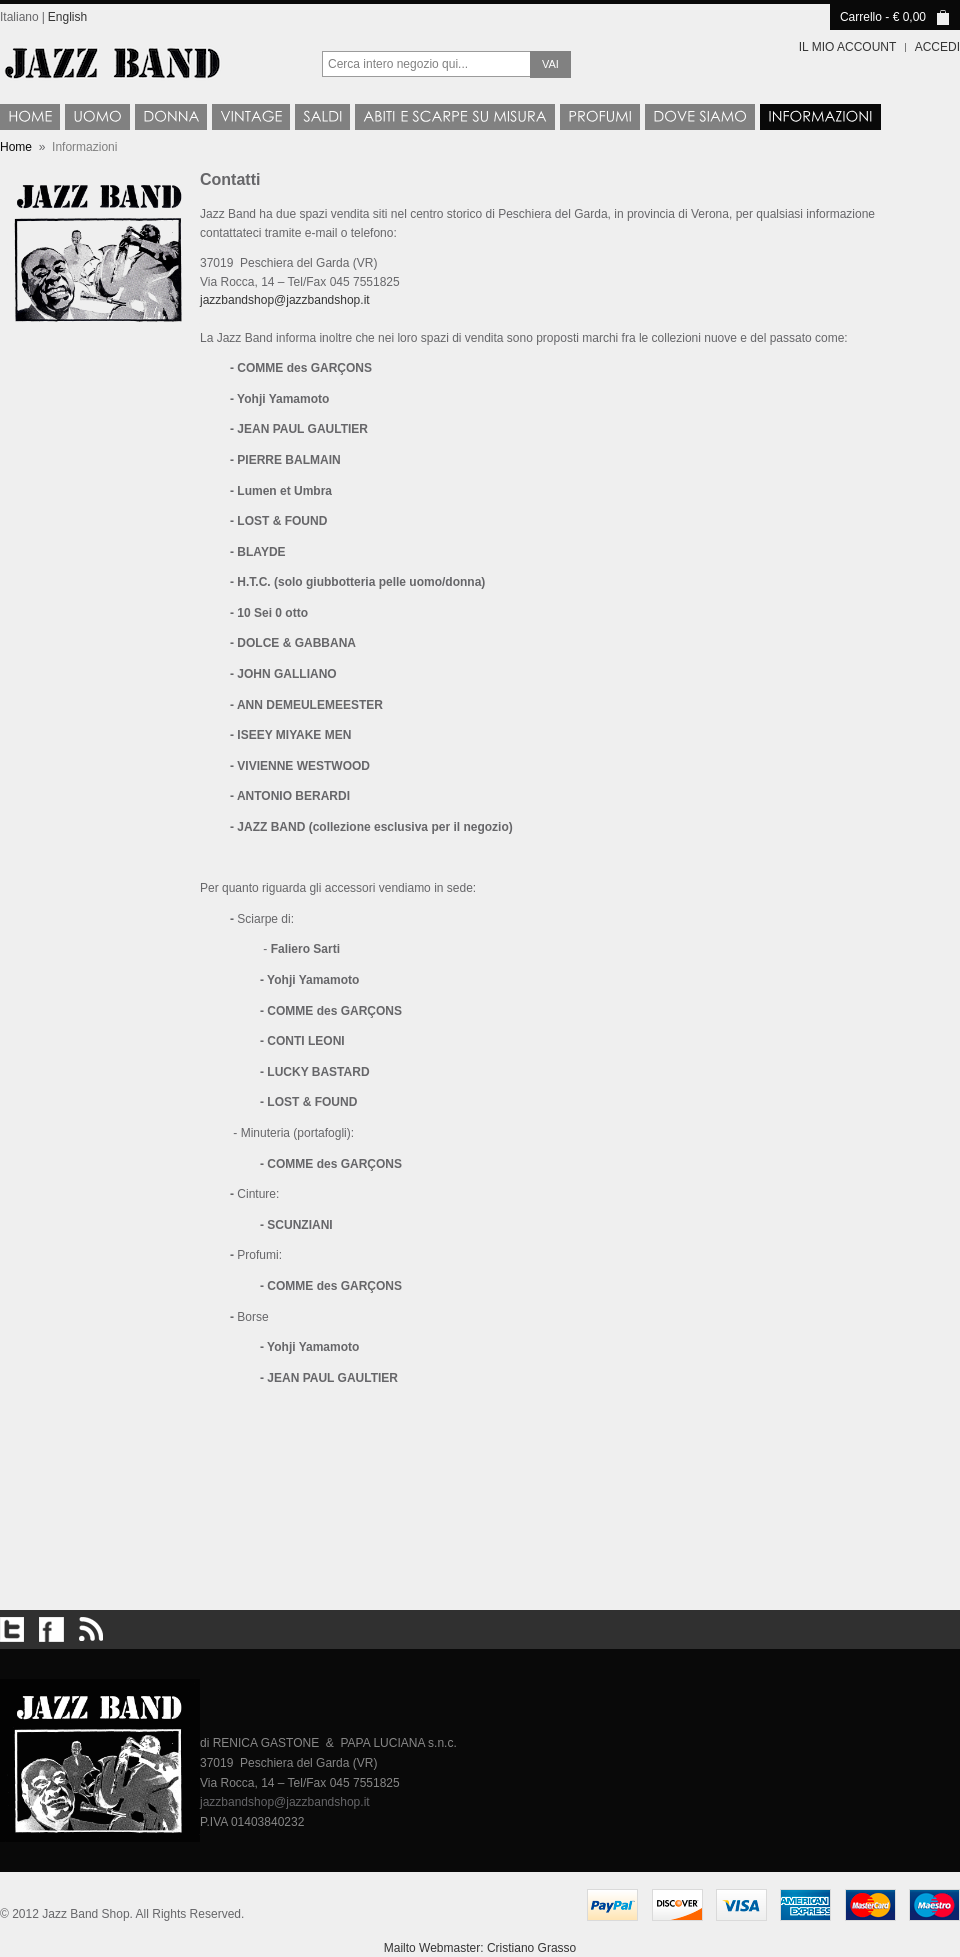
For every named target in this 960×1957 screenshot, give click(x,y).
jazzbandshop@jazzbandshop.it (285, 300)
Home (16, 147)
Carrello (861, 17)
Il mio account (848, 47)
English (67, 17)
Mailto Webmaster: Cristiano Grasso (480, 1948)
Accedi (937, 47)
